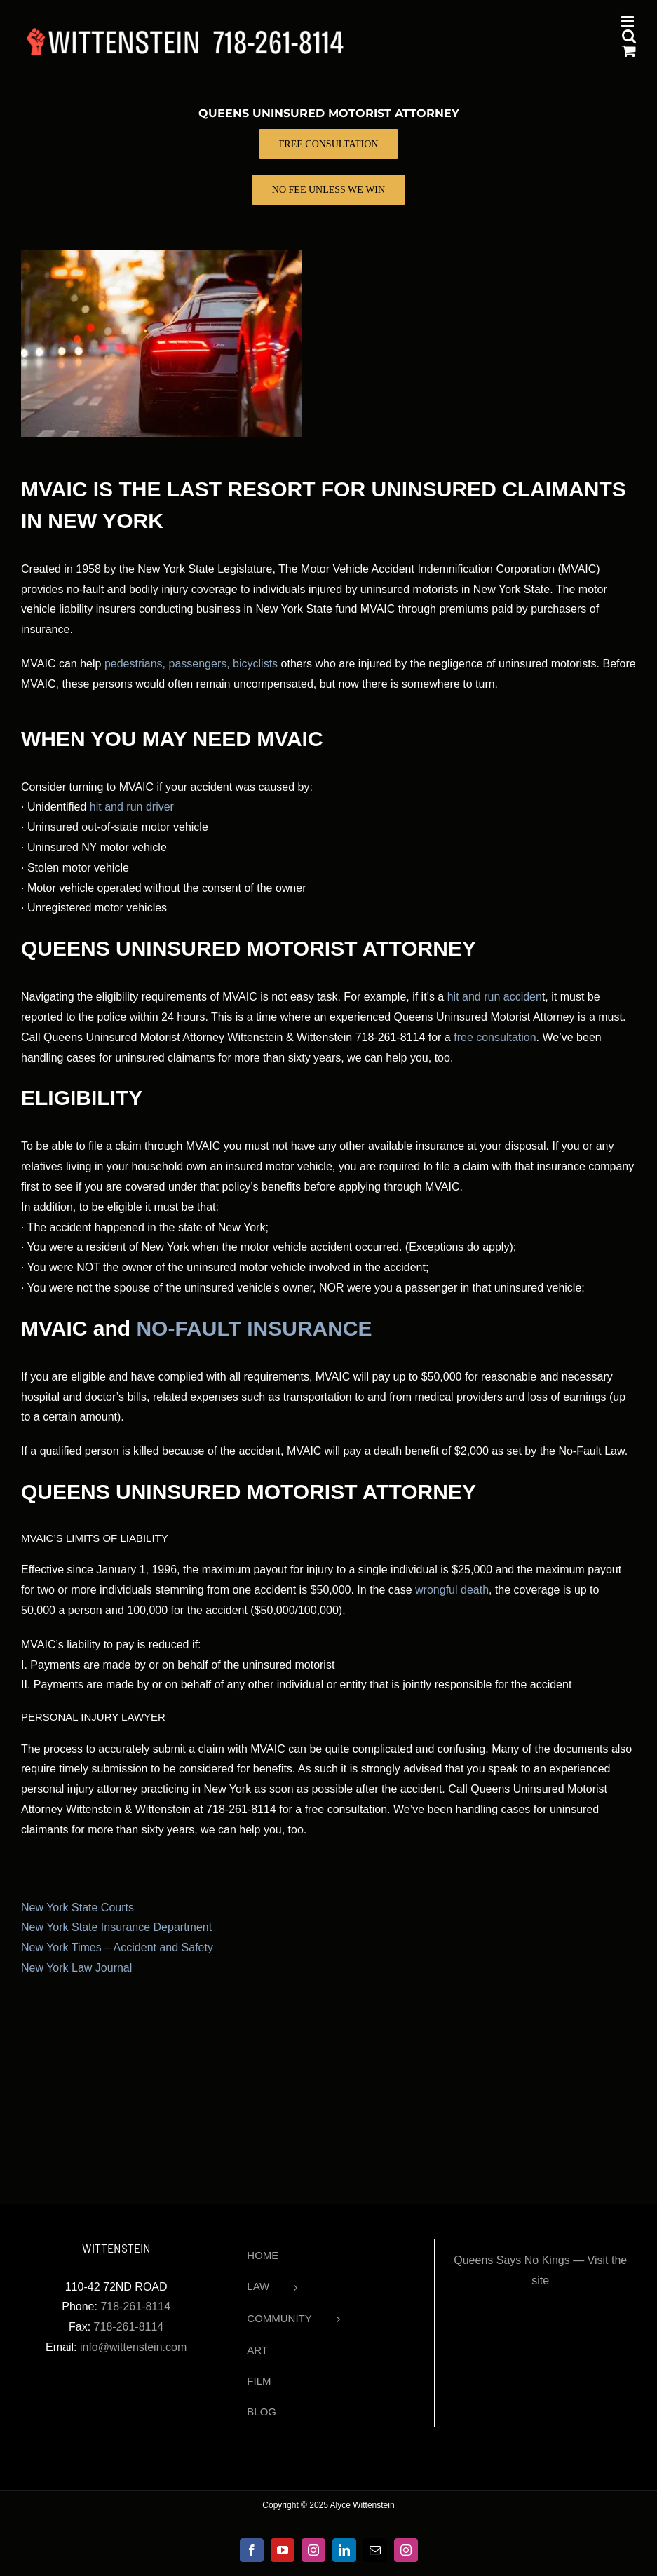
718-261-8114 (135, 2306)
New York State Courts (77, 1907)
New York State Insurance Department (116, 1927)
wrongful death (452, 1590)
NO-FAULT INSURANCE (254, 1328)
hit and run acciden (494, 997)
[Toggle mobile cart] (629, 50)
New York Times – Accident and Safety (117, 1947)
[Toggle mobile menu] (628, 21)
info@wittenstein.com (133, 2347)
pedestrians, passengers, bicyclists (191, 664)
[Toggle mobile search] (629, 36)
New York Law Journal (76, 1968)
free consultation (495, 1037)
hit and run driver (132, 807)
